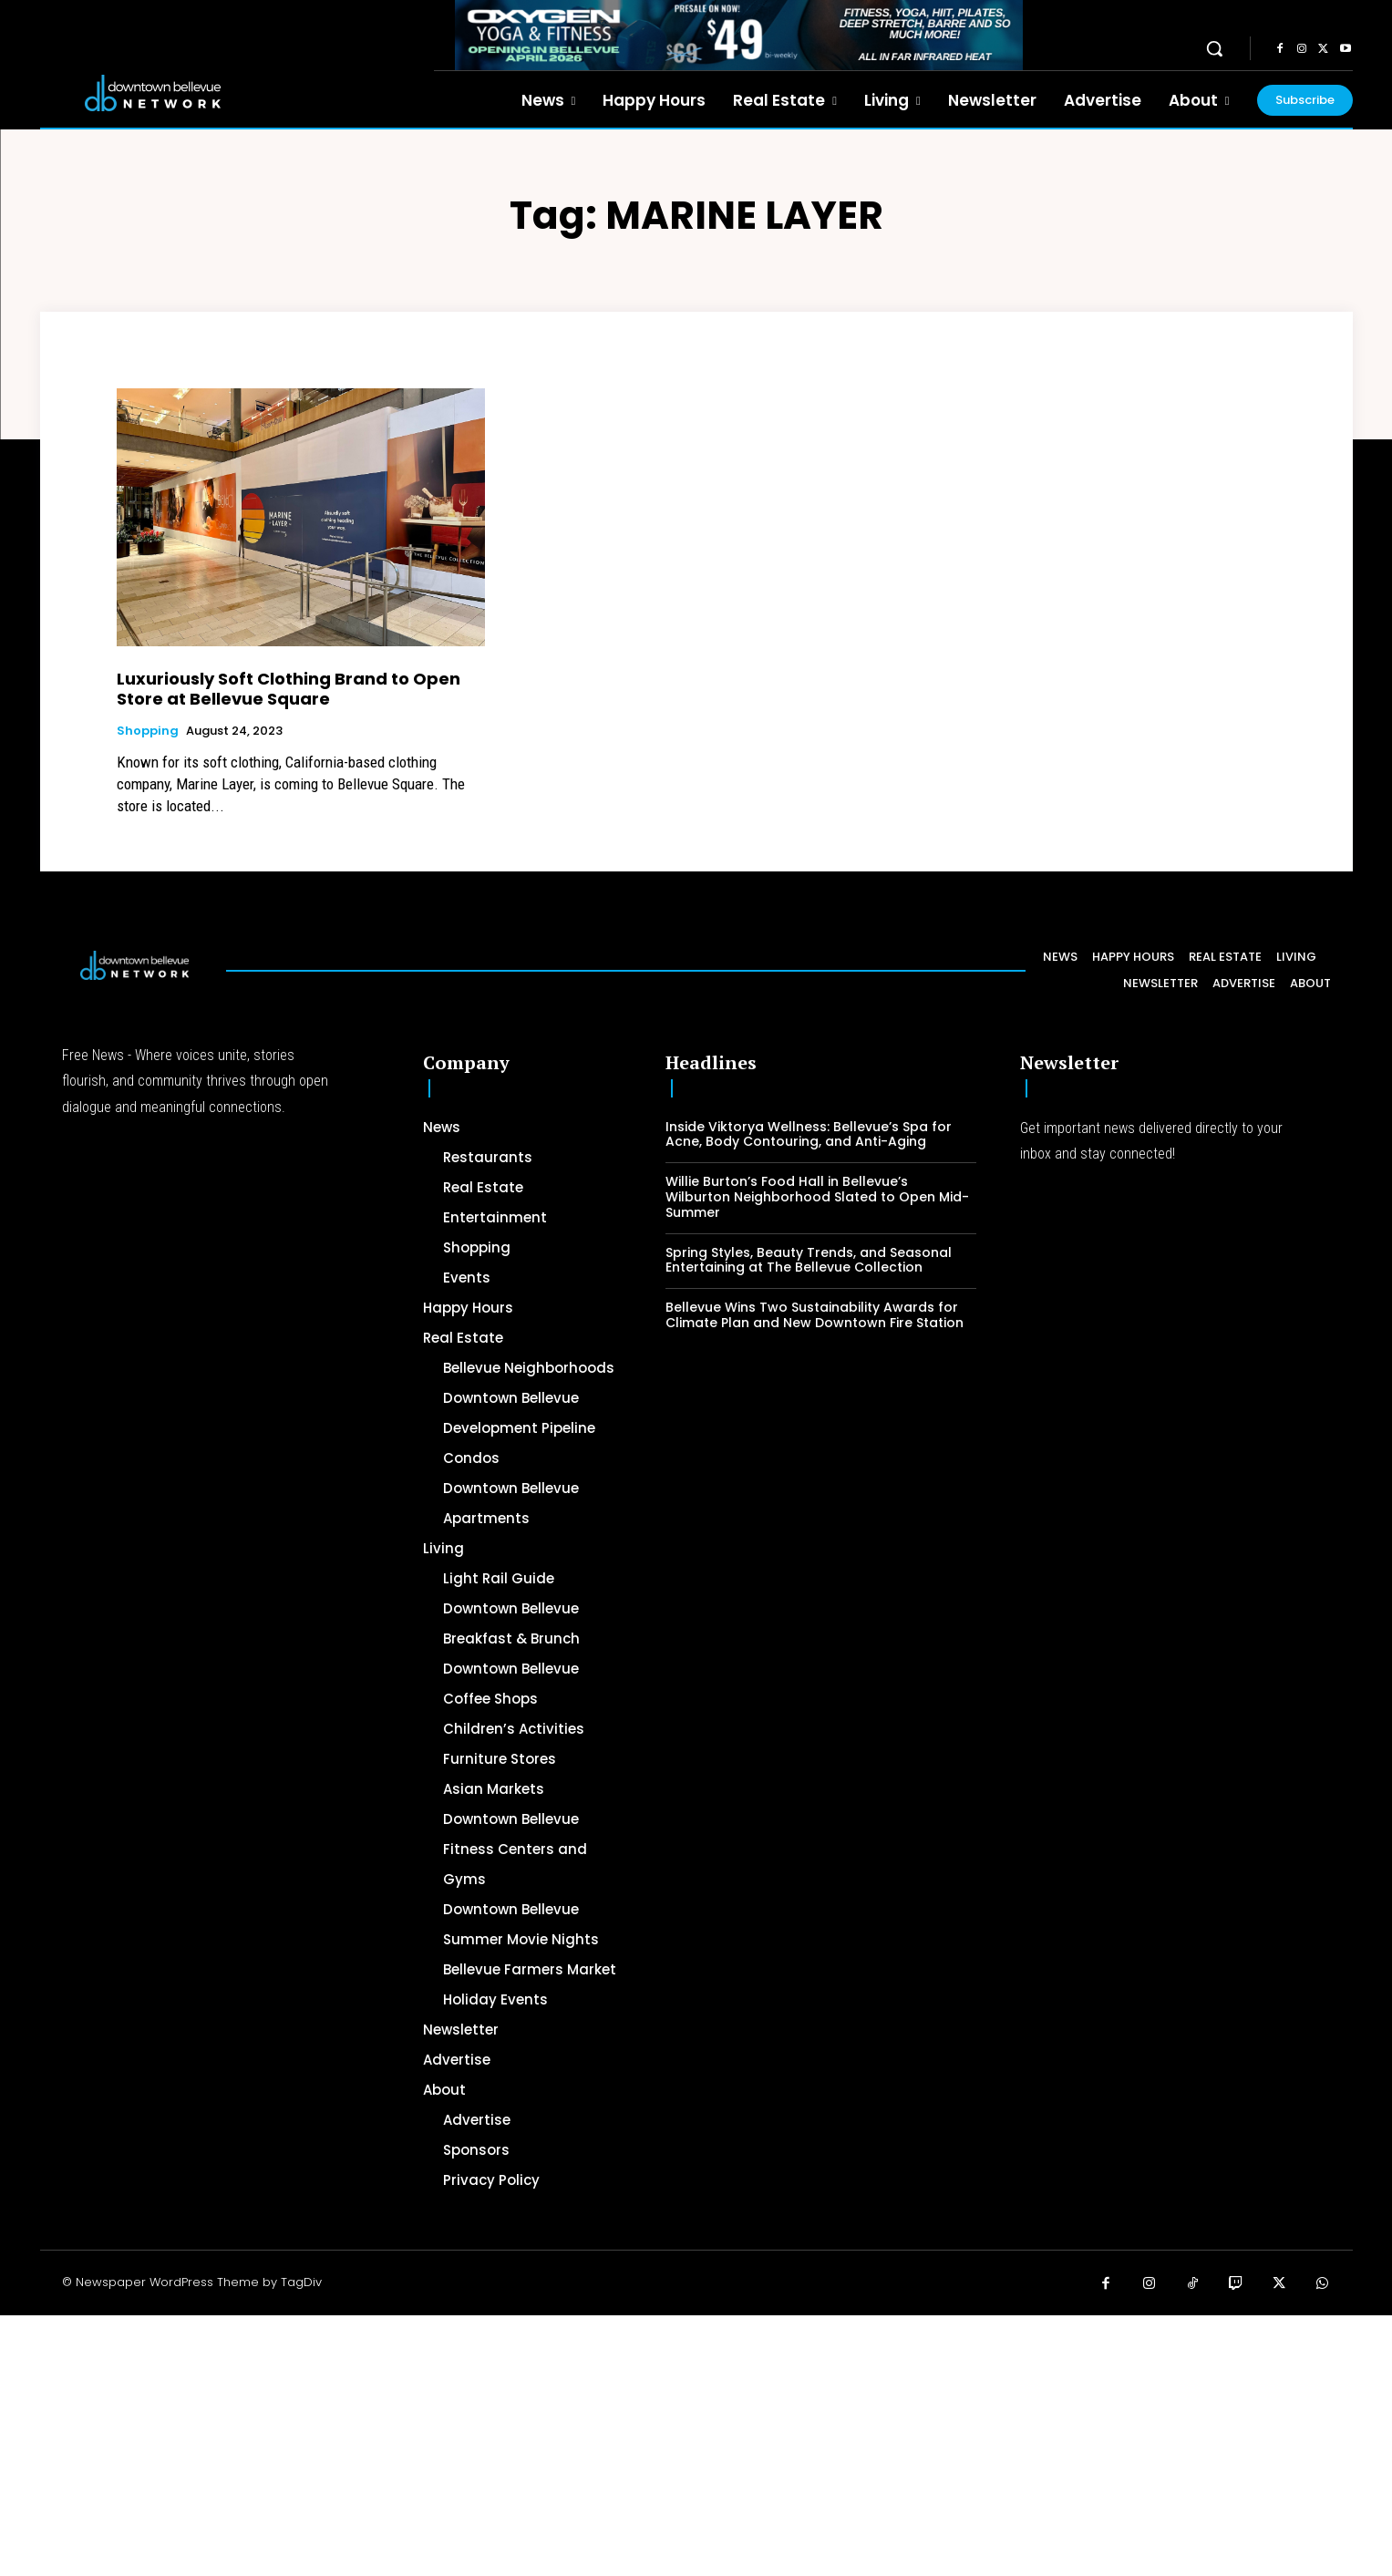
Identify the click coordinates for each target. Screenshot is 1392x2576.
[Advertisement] (547, 2443)
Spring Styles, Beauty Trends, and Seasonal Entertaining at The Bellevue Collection (808, 1260)
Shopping (148, 731)
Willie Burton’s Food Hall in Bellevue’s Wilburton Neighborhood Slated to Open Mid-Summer (817, 1196)
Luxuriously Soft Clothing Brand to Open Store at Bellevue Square (288, 688)
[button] (1214, 48)
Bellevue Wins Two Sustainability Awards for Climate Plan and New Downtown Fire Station (814, 1315)
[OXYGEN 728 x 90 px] (739, 35)
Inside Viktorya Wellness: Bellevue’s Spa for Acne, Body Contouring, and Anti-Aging (808, 1134)
